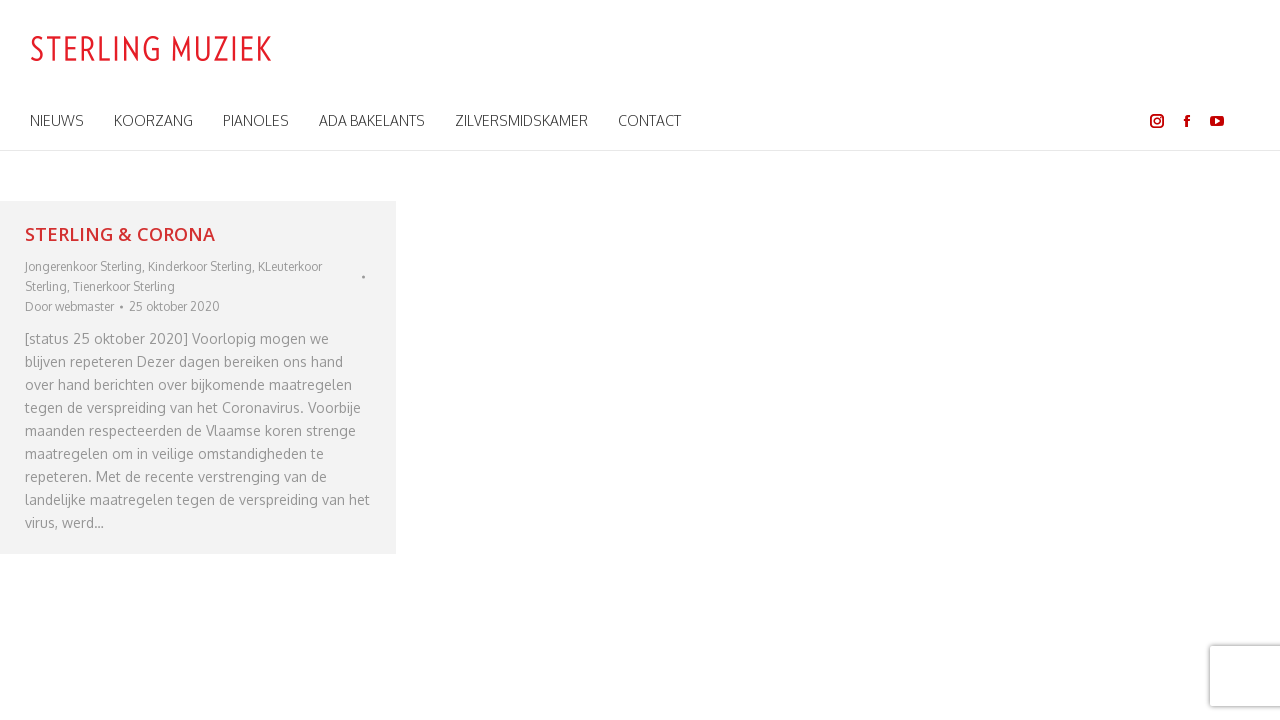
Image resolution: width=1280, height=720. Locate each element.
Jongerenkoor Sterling (83, 266)
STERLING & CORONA (120, 234)
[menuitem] (57, 121)
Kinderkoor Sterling (200, 266)
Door (69, 306)
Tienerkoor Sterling (124, 286)
